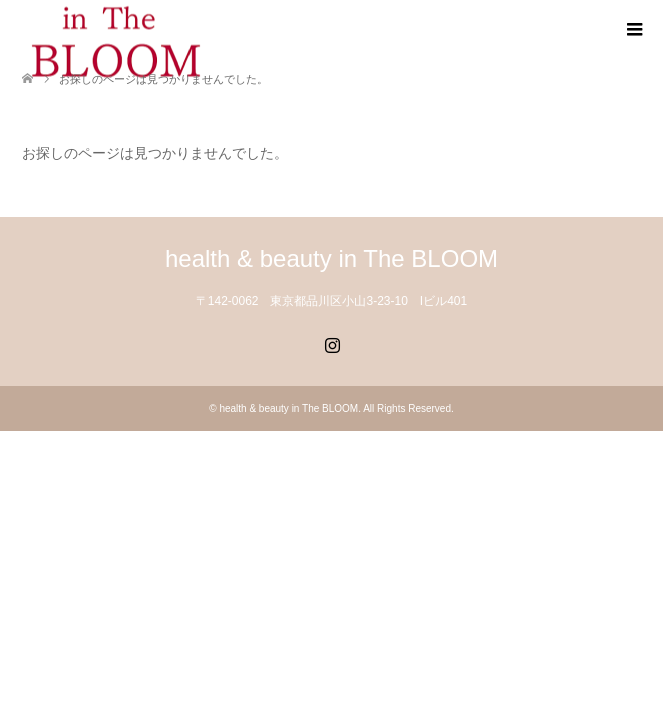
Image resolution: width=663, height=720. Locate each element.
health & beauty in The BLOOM (331, 258)
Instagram (332, 343)
